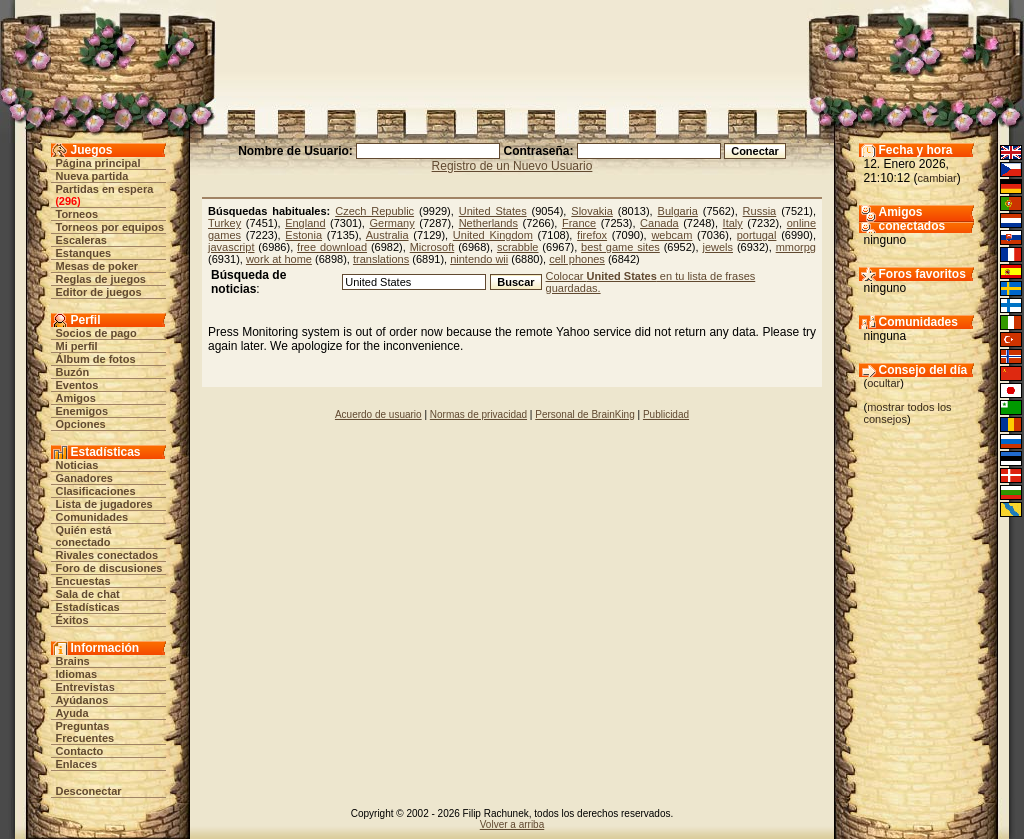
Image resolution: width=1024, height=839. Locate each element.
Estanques (84, 253)
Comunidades (92, 517)
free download (332, 247)
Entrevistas (85, 687)
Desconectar (89, 791)
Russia (760, 211)
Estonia (303, 235)
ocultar (883, 383)
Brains (73, 661)
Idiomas (77, 674)
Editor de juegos (99, 292)
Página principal (98, 163)
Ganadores (84, 478)
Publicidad (666, 414)
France (579, 223)
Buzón (73, 372)
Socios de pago (96, 333)
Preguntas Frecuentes (85, 732)
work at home (279, 259)
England (305, 223)
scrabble (518, 247)
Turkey (224, 223)
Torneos (77, 214)
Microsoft (432, 247)
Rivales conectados (107, 555)
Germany (391, 223)
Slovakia (592, 211)
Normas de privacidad (478, 414)
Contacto (80, 751)
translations (381, 259)
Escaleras (81, 240)
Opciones (81, 424)
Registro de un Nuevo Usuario (512, 166)
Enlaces (77, 764)
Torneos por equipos (110, 227)
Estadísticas (88, 607)
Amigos (76, 398)
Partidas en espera (105, 189)
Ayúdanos (82, 700)
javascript (231, 247)
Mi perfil (77, 346)
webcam (671, 235)
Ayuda (72, 713)
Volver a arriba (512, 824)
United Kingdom (493, 235)
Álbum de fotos (96, 359)
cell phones (577, 259)
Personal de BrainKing (585, 414)
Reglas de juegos (101, 279)
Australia (387, 235)
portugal (757, 235)
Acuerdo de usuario (378, 414)
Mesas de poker (97, 266)
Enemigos (82, 411)
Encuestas (83, 581)
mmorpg (796, 247)
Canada (659, 223)
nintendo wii (479, 259)
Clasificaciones (96, 491)
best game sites (620, 247)
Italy (733, 223)
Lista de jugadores (104, 504)
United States (493, 211)
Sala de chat (88, 594)
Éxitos (72, 620)
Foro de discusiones (109, 568)
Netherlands (488, 223)
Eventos (77, 385)
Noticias (77, 465)
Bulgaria (678, 211)
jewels (717, 247)
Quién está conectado (84, 536)
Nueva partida (92, 176)
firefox (592, 235)
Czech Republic (374, 211)
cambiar (937, 178)
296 (68, 201)
